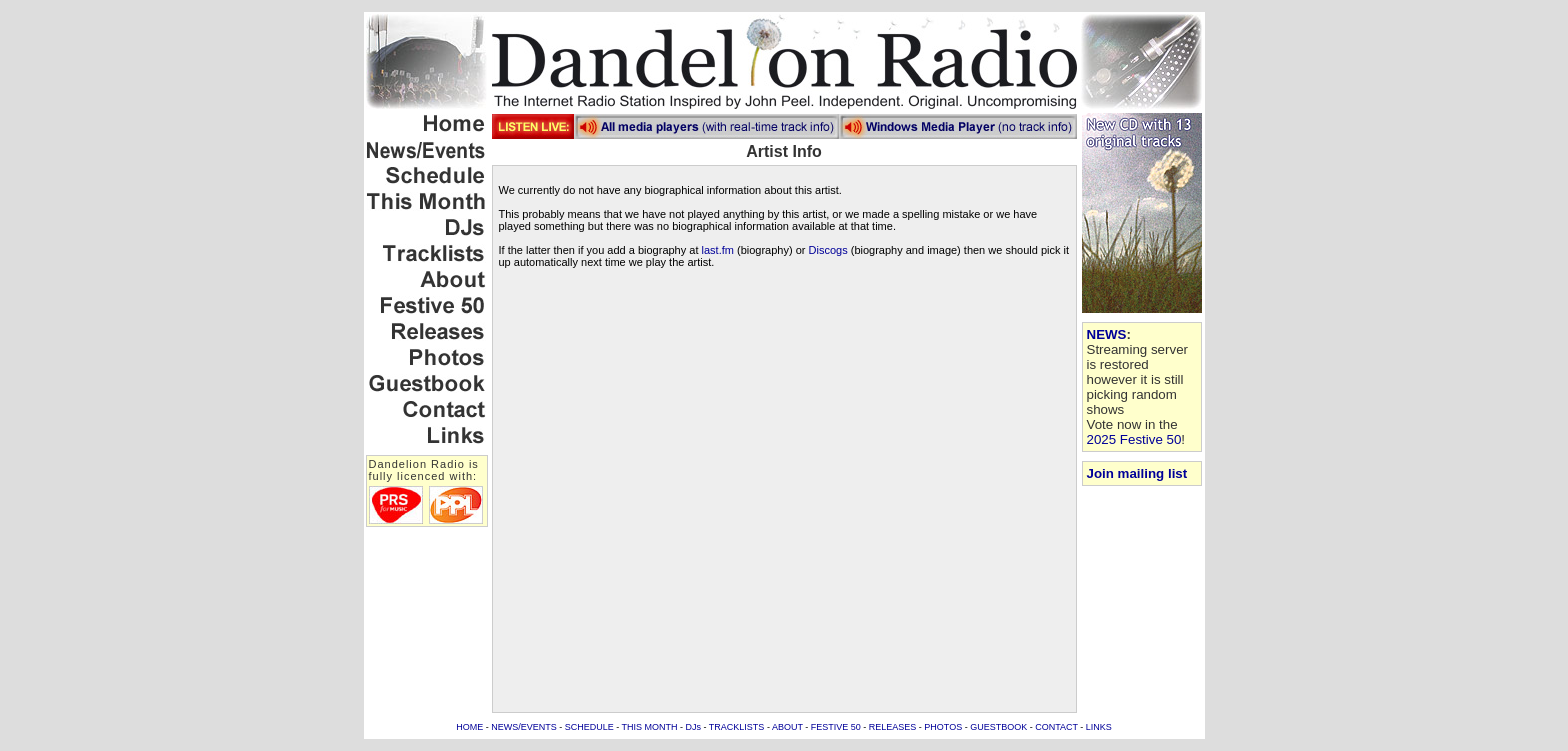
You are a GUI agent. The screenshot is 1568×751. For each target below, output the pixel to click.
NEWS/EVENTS (524, 727)
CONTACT (1056, 727)
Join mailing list (1137, 473)
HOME (469, 727)
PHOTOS (943, 727)
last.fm (718, 250)
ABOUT (787, 727)
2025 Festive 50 (1134, 439)
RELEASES (893, 727)
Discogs (828, 250)
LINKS (1099, 727)
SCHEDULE (589, 727)
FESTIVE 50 (836, 727)
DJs (694, 727)
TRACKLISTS (737, 727)
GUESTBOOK (998, 727)
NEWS (1107, 334)
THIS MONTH (650, 727)
